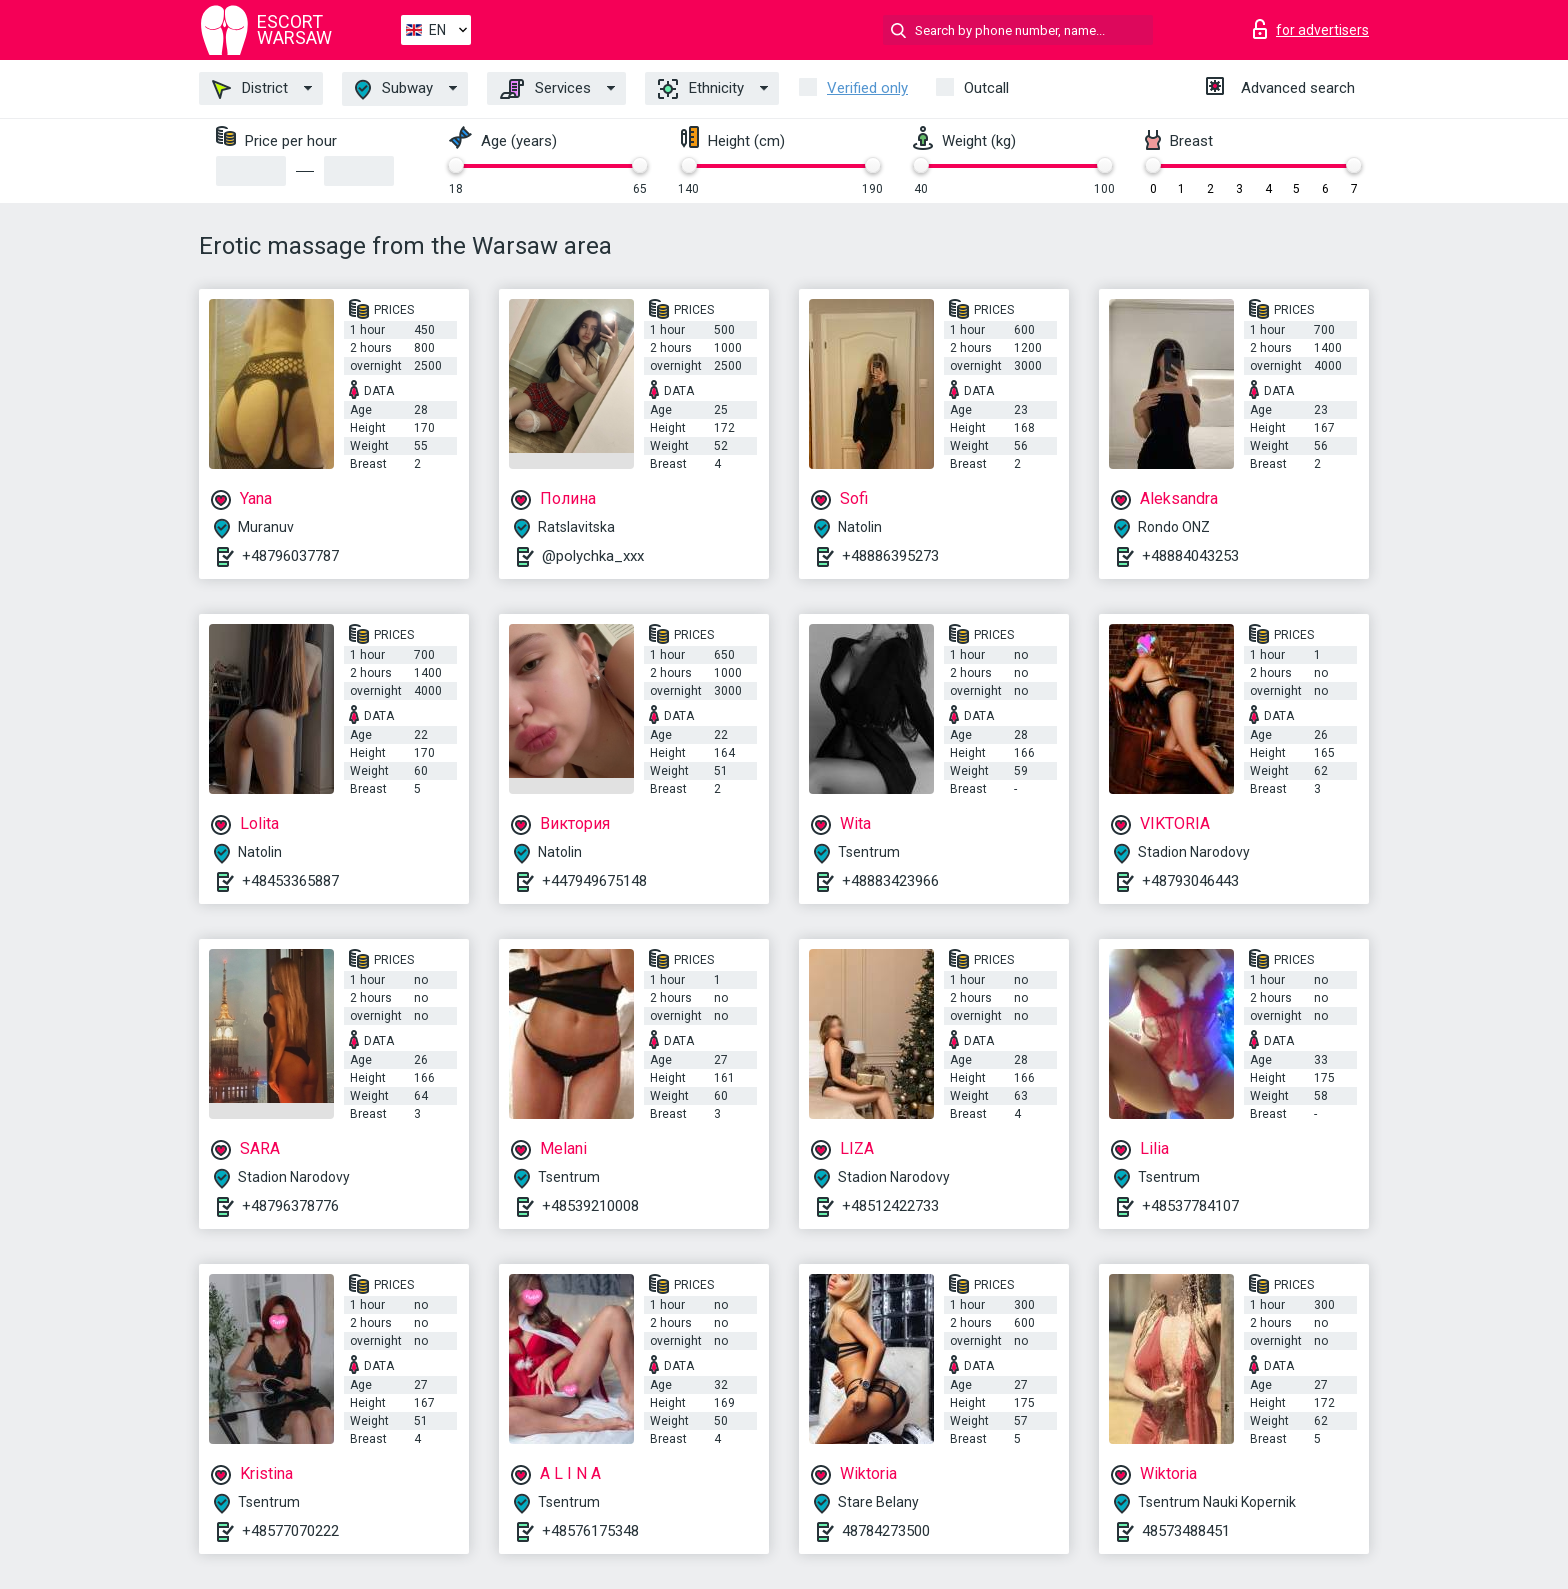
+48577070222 (290, 1531)
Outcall (986, 88)
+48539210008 (590, 1206)
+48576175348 (590, 1531)
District (250, 89)
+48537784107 (1190, 1206)
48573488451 (1186, 1531)
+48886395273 (890, 556)
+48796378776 (290, 1206)
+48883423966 (890, 881)
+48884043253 (1190, 556)
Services (545, 89)
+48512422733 (890, 1206)
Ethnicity (701, 89)
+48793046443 (1190, 881)
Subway (394, 89)
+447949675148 (594, 881)
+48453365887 (290, 881)
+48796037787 (290, 556)
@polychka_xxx (593, 556)
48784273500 (886, 1531)
